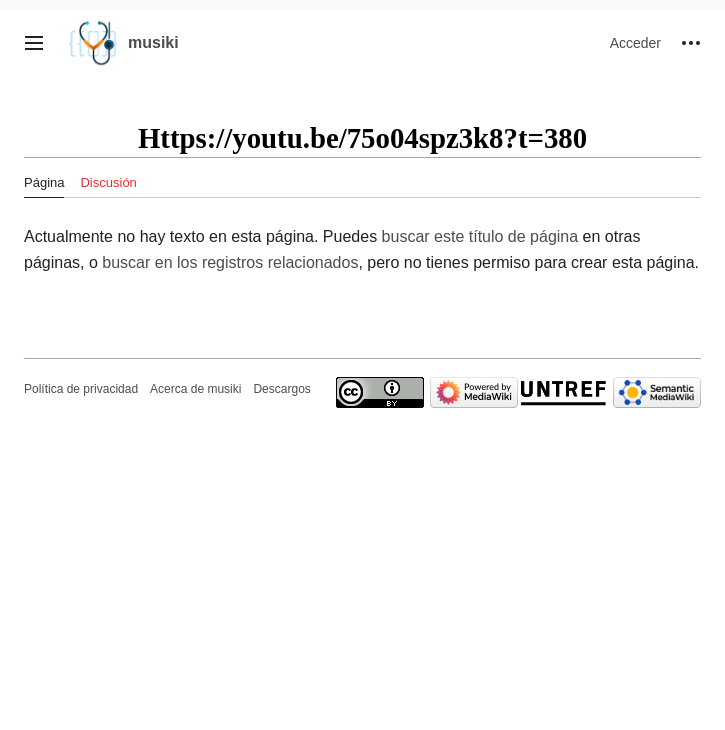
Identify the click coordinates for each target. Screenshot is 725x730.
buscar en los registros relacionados (230, 262)
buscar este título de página (480, 236)
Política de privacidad (81, 389)
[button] (34, 43)
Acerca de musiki (195, 389)
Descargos (281, 389)
